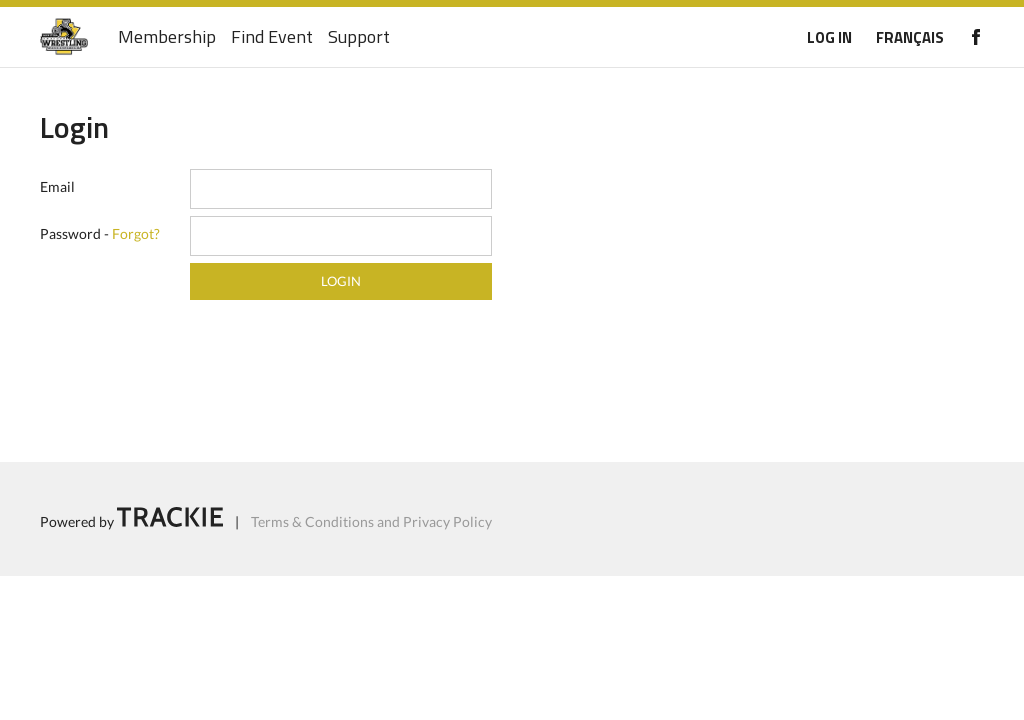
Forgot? (136, 233)
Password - (100, 233)
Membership (167, 37)
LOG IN (829, 37)
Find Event (272, 37)
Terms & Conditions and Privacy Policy (371, 521)
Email (57, 186)
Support (359, 37)
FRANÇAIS (910, 37)
